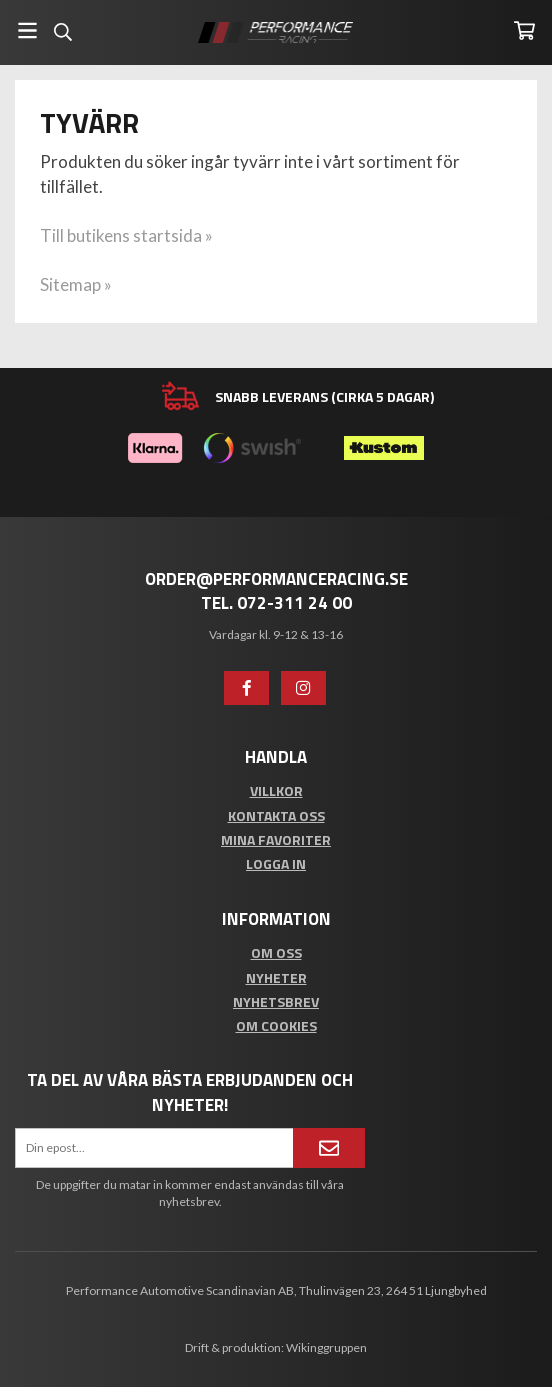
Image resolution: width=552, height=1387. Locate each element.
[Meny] (27, 30)
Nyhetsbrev (276, 1001)
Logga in (276, 863)
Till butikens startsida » (126, 235)
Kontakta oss (276, 815)
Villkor (276, 790)
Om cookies (276, 1025)
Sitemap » (76, 284)
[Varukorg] (524, 30)
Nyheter (276, 977)
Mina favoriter (276, 839)
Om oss (276, 952)
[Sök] (62, 32)
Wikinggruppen (326, 1347)
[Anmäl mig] (329, 1148)
